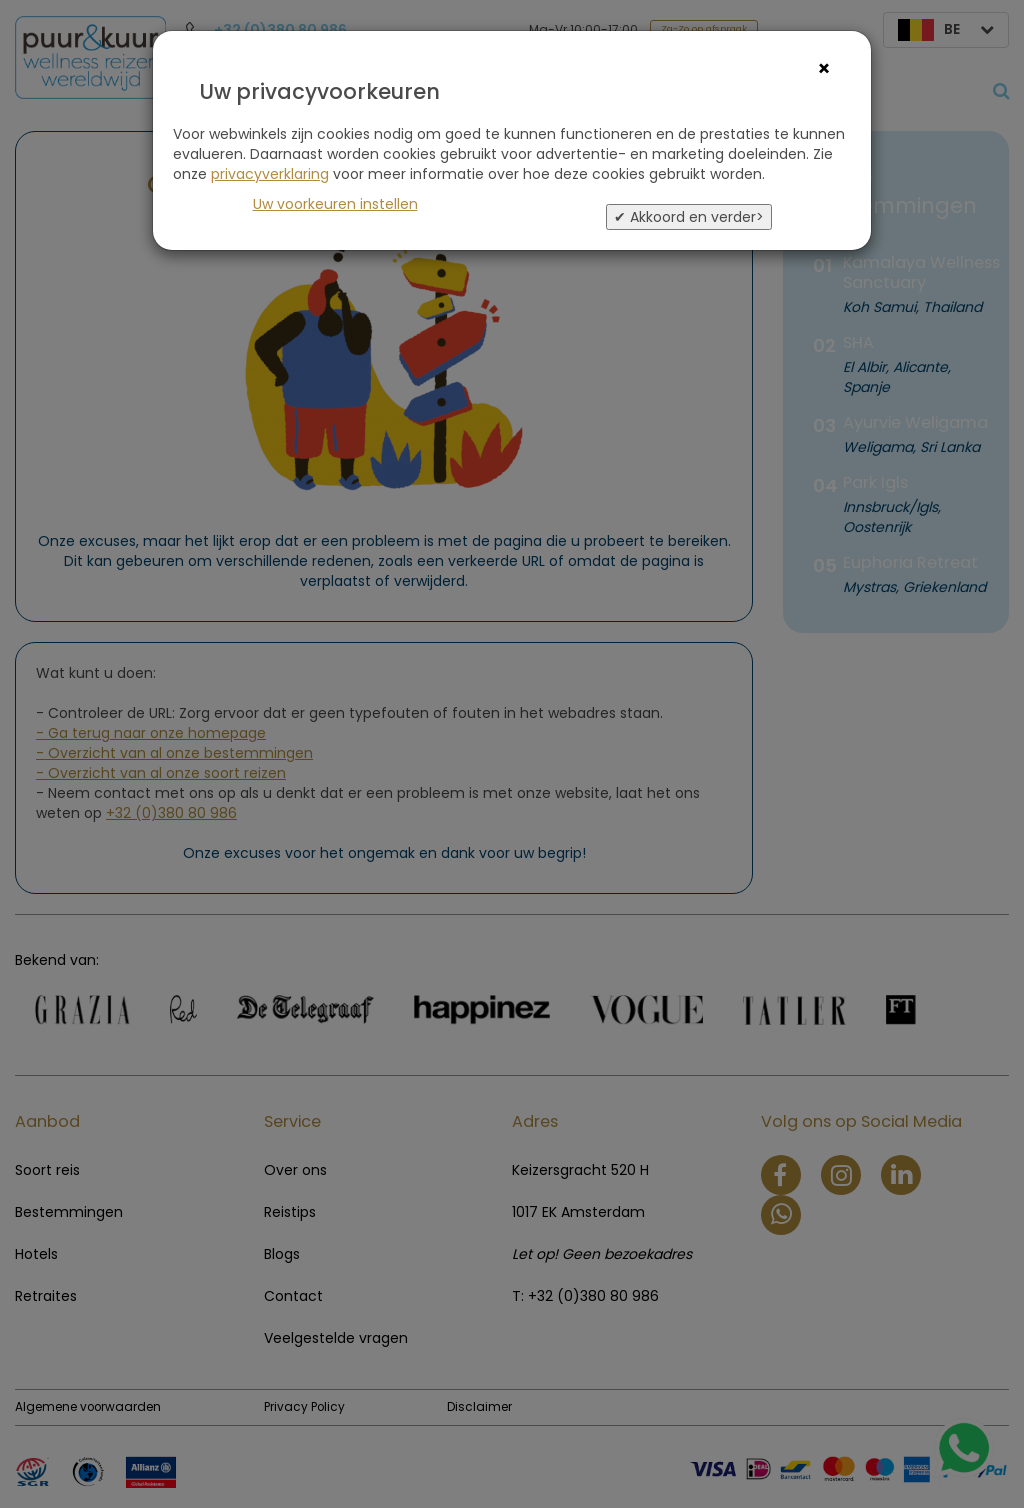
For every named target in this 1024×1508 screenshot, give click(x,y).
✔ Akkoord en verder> (689, 217)
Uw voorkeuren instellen (335, 204)
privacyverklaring (270, 174)
